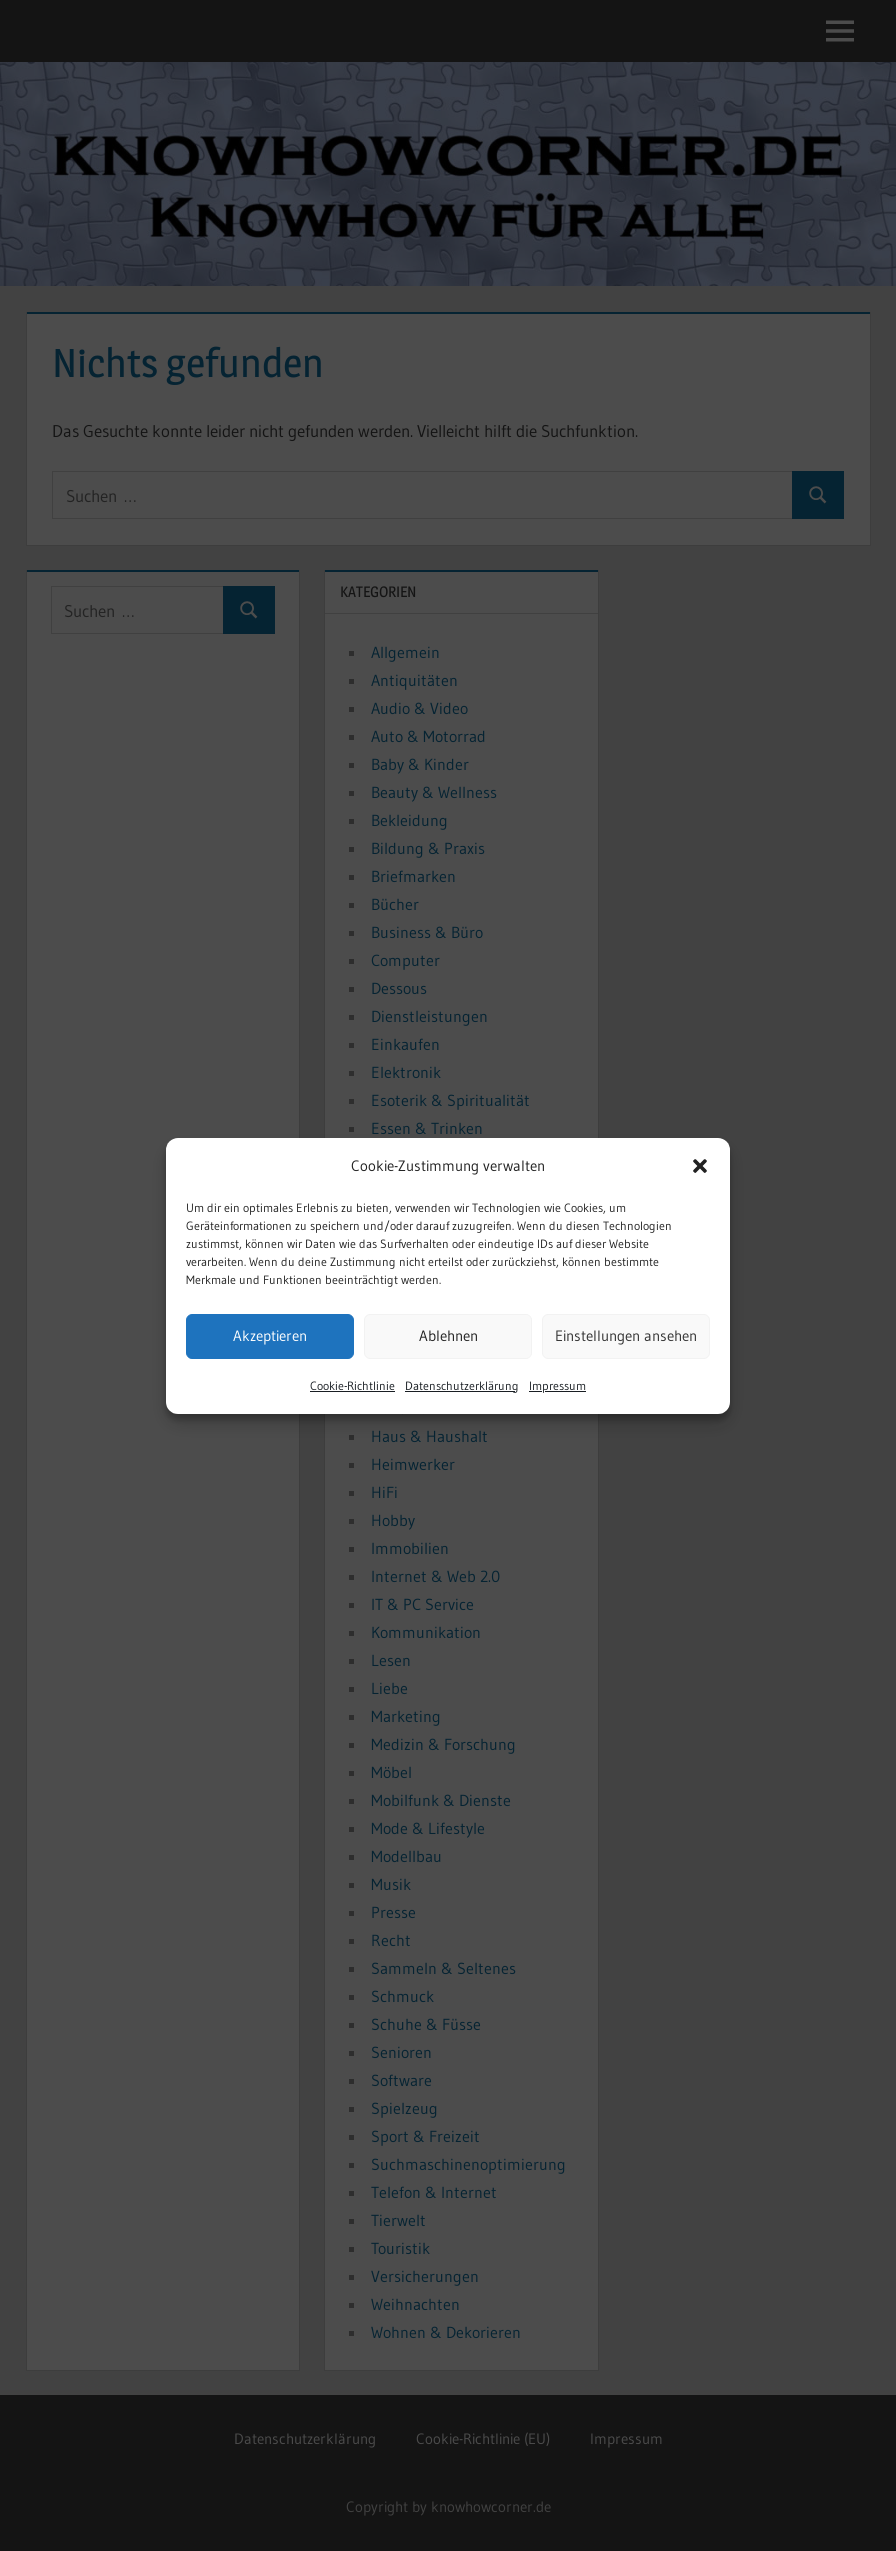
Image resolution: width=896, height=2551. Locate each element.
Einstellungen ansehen (626, 1335)
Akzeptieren (270, 1335)
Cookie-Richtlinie (352, 1385)
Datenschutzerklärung (462, 1385)
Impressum (557, 1385)
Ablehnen (448, 1335)
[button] (700, 1166)
